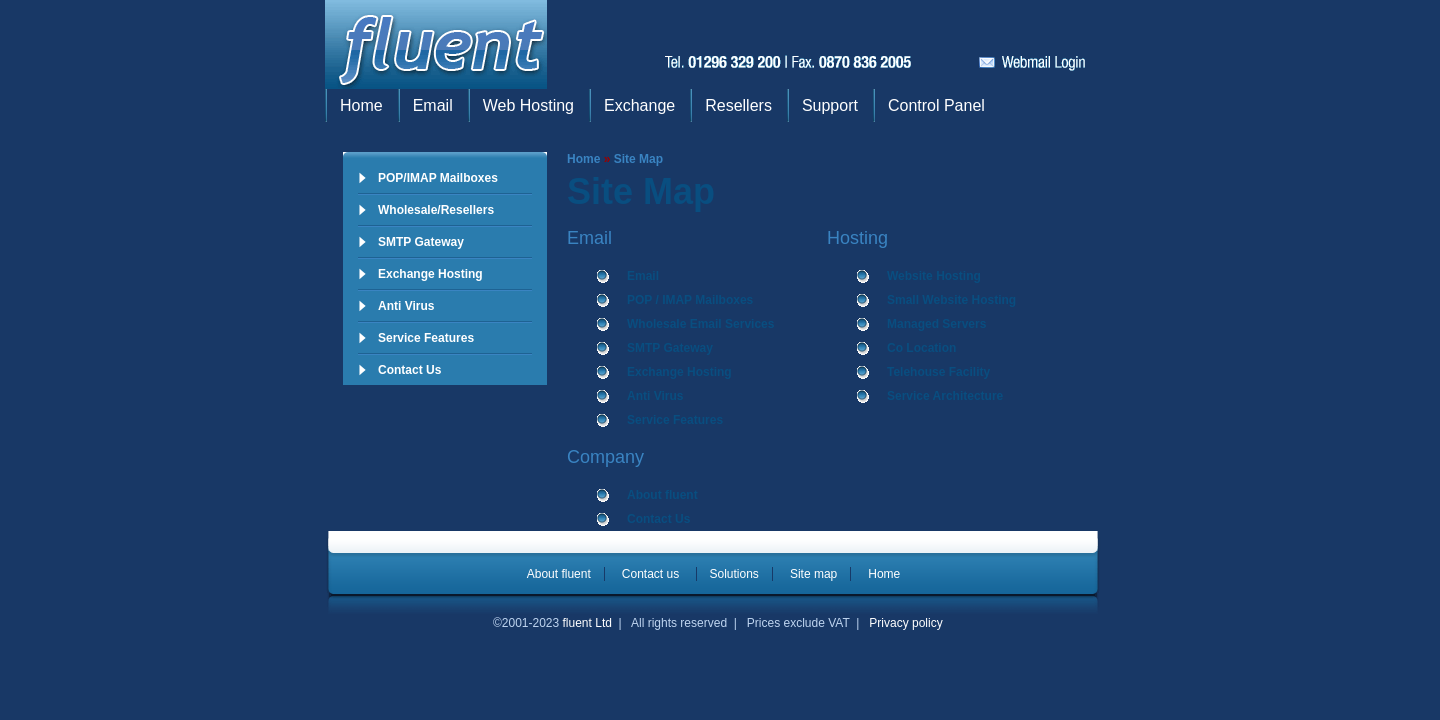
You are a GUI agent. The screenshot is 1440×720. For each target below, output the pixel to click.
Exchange (639, 105)
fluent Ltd (587, 623)
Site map (813, 574)
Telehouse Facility (938, 372)
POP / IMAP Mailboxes (690, 300)
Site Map (638, 159)
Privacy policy (905, 623)
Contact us (652, 574)
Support (830, 105)
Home (361, 105)
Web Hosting (528, 105)
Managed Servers (936, 324)
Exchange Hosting (430, 274)
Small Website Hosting (951, 300)
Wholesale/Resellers (436, 210)
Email (433, 105)
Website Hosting (934, 276)
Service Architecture (945, 396)
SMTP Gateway (421, 242)
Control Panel (936, 105)
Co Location (921, 348)
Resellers (738, 105)
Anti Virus (406, 306)
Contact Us (409, 370)
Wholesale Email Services (700, 324)
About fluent (662, 495)
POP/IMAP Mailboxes (438, 178)
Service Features (426, 338)
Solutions (734, 574)
